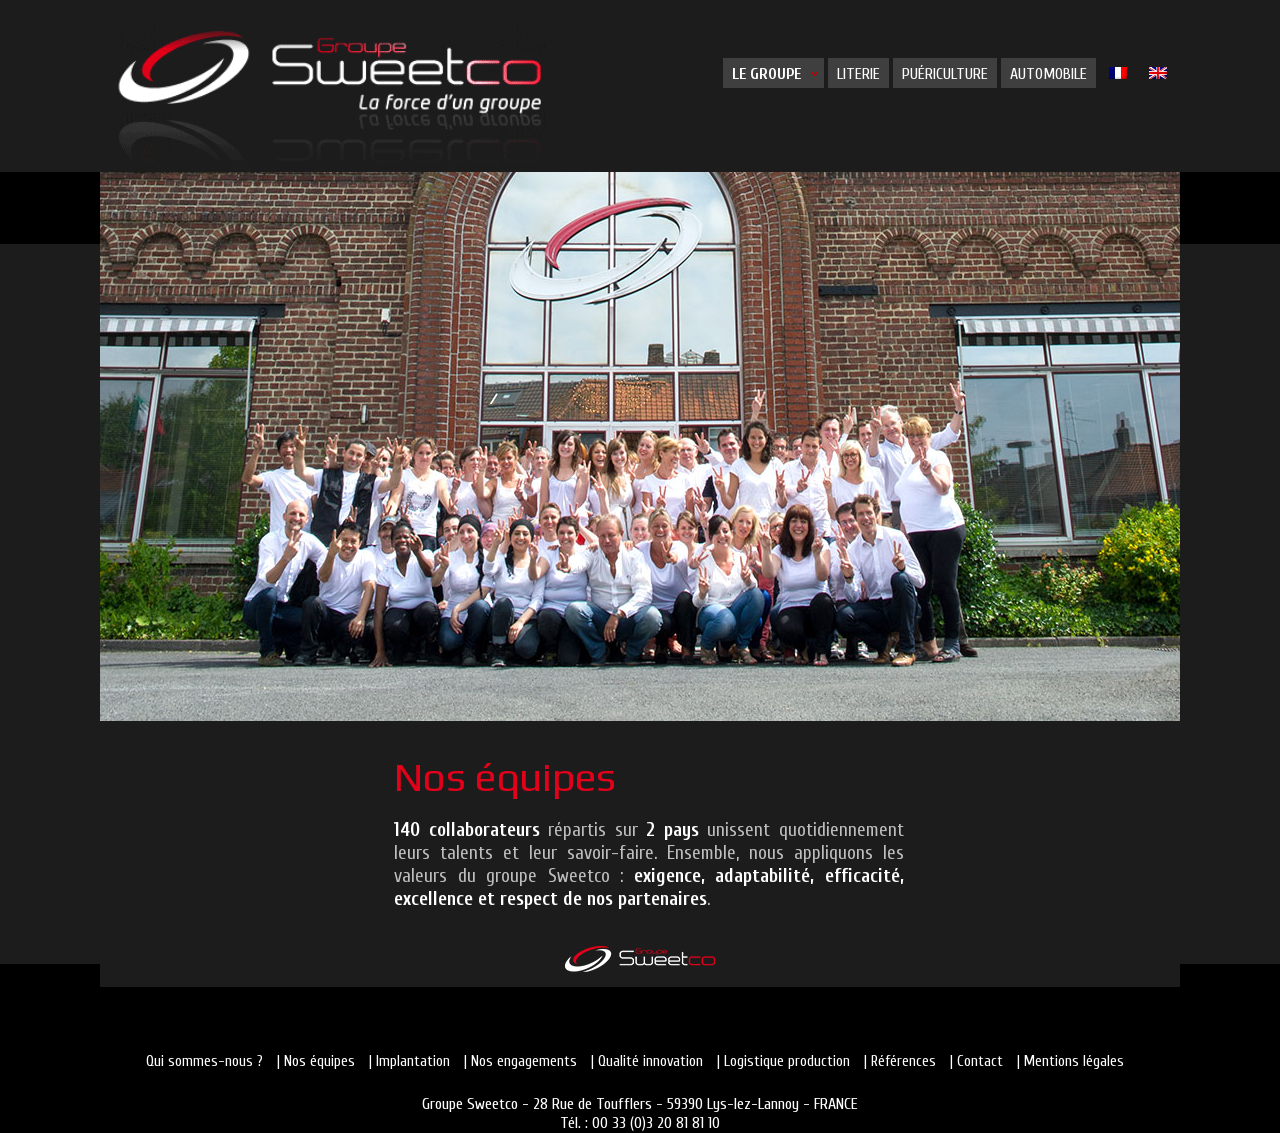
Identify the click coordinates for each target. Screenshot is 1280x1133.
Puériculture (945, 74)
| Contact (976, 1061)
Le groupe (766, 74)
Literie (858, 74)
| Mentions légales (1070, 1061)
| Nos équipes (316, 1061)
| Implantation (409, 1061)
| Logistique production (783, 1061)
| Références (900, 1061)
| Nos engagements (520, 1061)
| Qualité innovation (647, 1061)
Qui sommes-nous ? (204, 1061)
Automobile (1048, 74)
